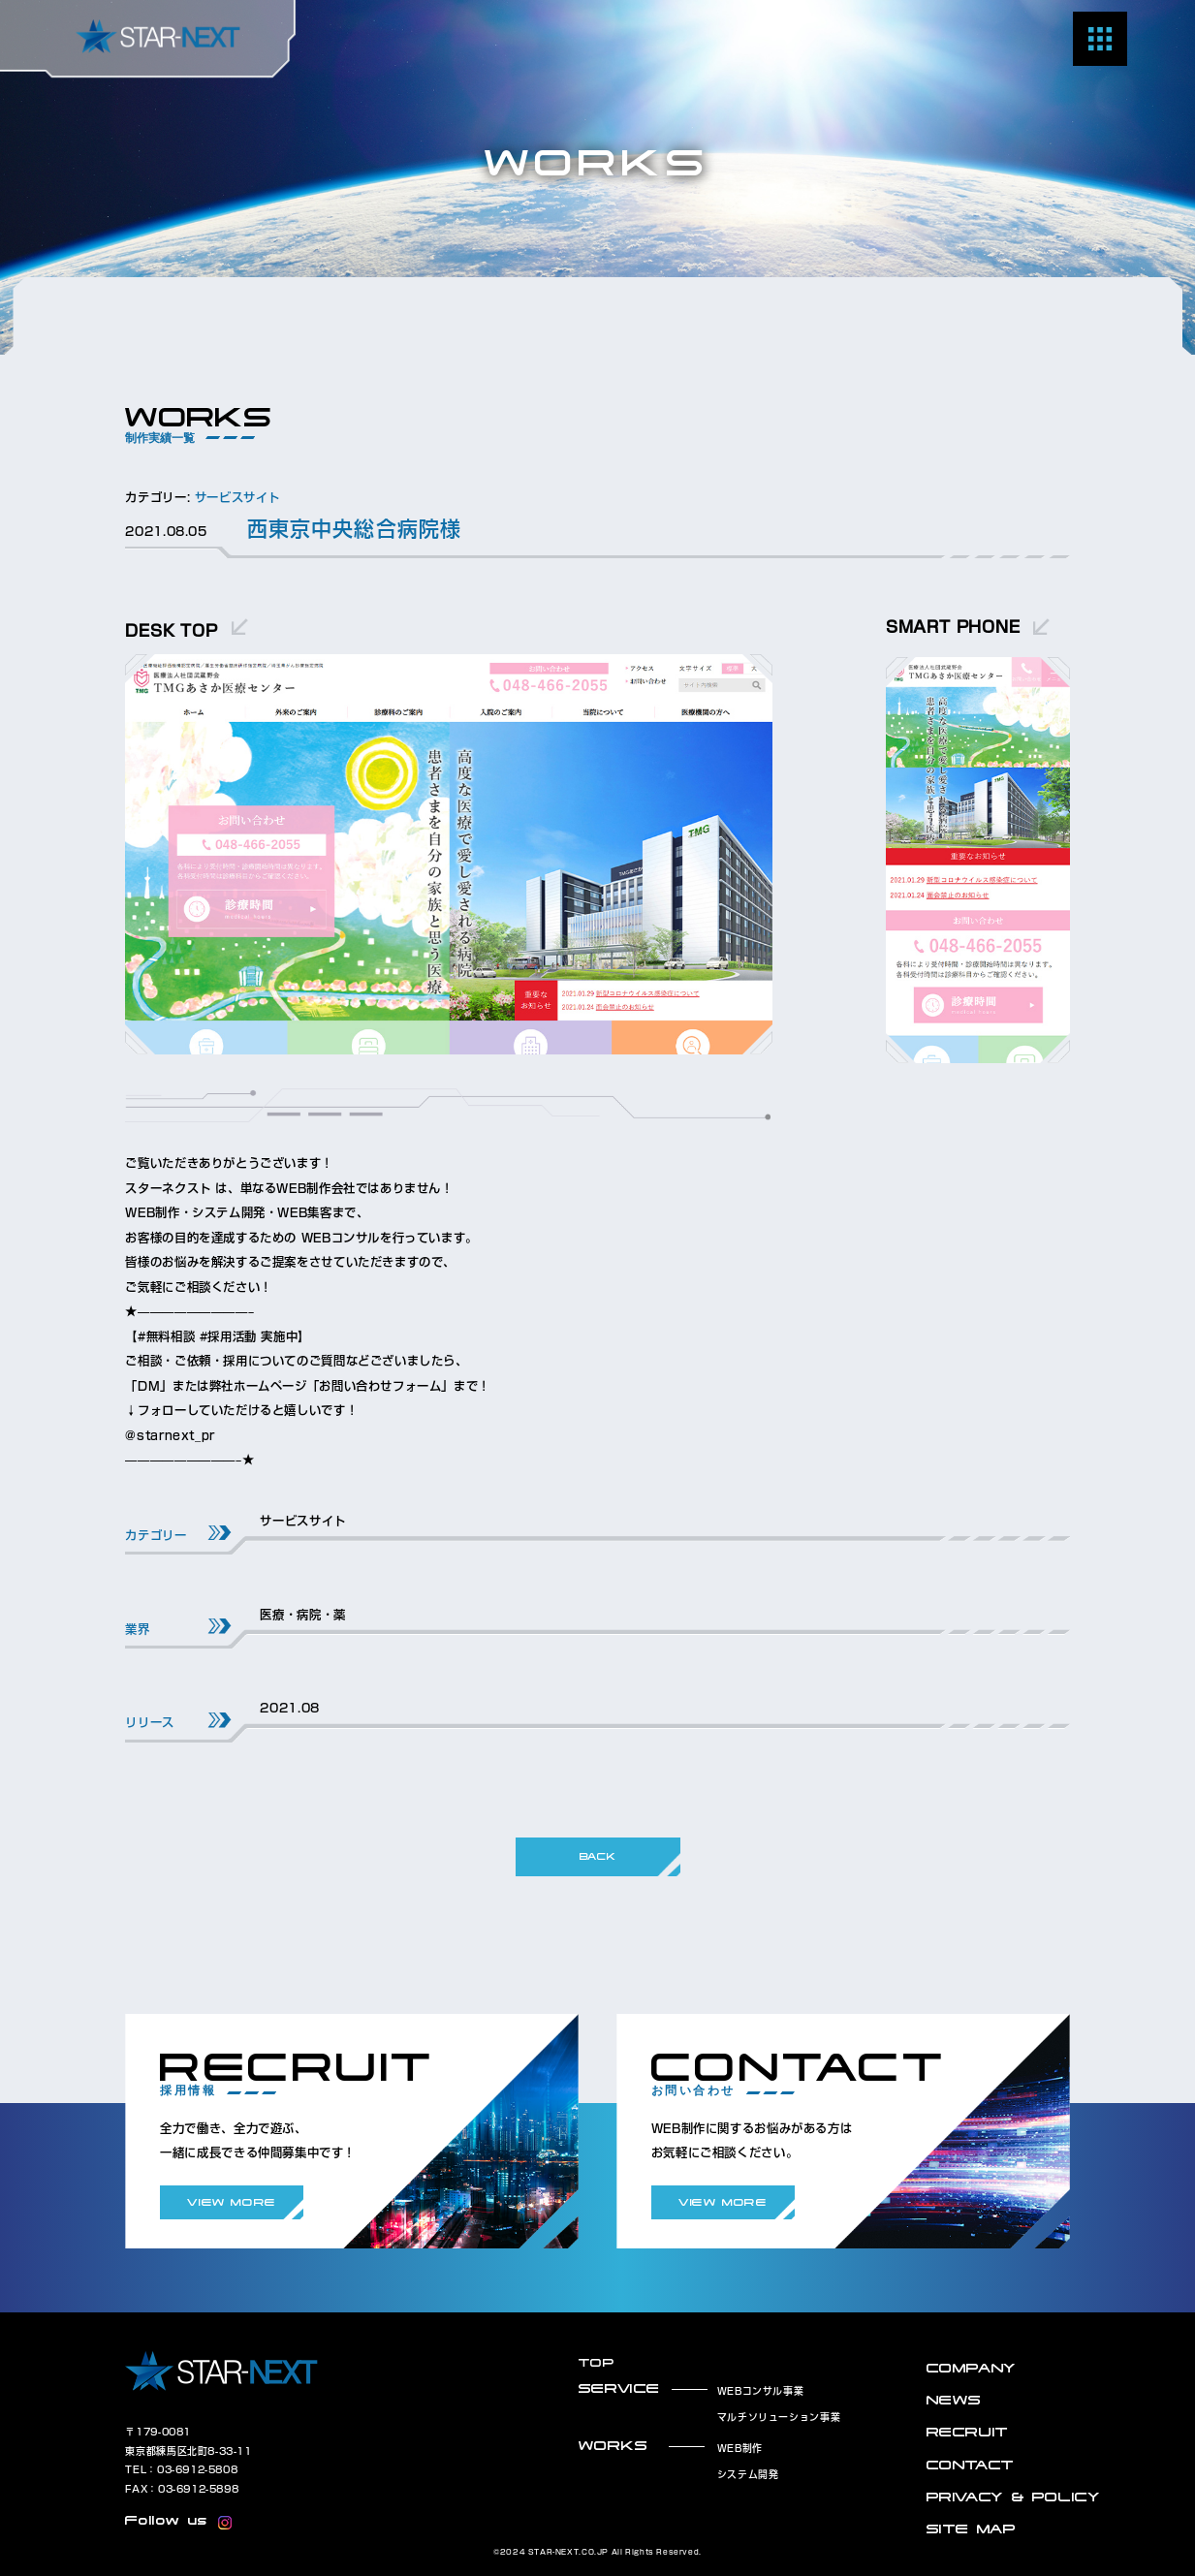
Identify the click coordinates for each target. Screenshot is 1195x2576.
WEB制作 (740, 2448)
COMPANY (972, 2368)
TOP (597, 2362)
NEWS (954, 2400)
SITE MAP (972, 2529)
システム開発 (748, 2474)
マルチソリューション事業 (778, 2417)
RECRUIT (968, 2432)
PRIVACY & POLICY (1014, 2497)
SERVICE (619, 2388)
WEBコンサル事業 (760, 2391)
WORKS (613, 2445)
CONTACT (971, 2465)
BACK (597, 1856)
